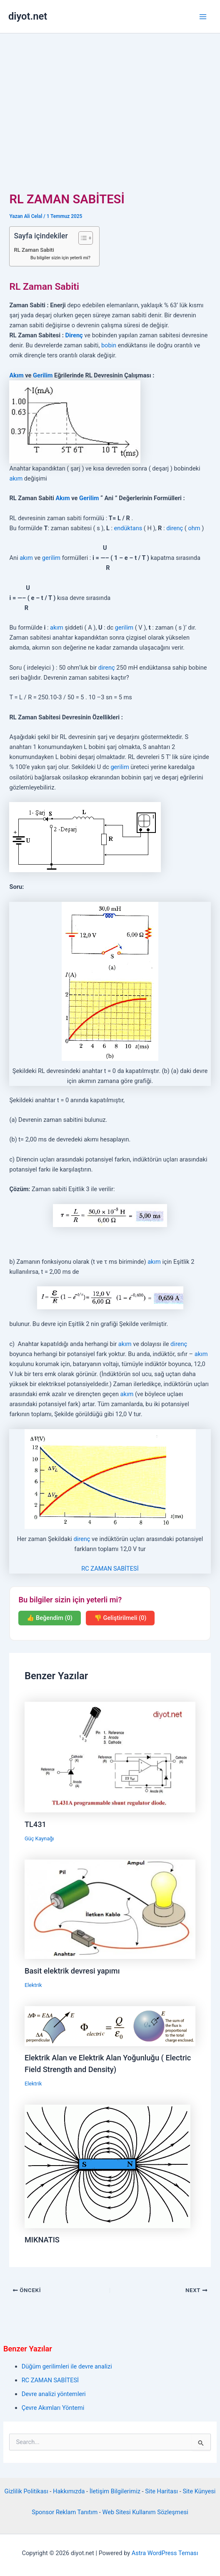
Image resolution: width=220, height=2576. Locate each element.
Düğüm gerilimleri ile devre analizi (67, 2366)
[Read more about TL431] (110, 1756)
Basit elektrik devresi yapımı (72, 1970)
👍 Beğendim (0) (49, 1618)
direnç (174, 528)
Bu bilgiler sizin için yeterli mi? (60, 258)
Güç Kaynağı (39, 1838)
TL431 (35, 1824)
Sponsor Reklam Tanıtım (65, 2512)
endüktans (128, 528)
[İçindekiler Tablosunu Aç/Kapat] (81, 238)
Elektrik (33, 1985)
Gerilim (42, 375)
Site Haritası (161, 2491)
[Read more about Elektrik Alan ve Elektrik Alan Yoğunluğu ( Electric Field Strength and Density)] (110, 2025)
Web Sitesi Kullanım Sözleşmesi (145, 2512)
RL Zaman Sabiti (34, 250)
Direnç (74, 335)
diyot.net (27, 16)
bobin (108, 345)
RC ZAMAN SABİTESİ (109, 1568)
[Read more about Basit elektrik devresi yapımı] (110, 1909)
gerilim (51, 558)
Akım (16, 375)
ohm (194, 528)
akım (15, 478)
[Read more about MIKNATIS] (107, 2166)
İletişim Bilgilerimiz (115, 2491)
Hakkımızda (69, 2491)
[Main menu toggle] (203, 16)
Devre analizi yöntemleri (54, 2394)
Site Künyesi (198, 2491)
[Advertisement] (110, 96)
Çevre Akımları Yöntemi (53, 2408)
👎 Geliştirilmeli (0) (120, 1618)
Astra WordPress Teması (165, 2553)
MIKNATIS (42, 2239)
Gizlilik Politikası (26, 2491)
